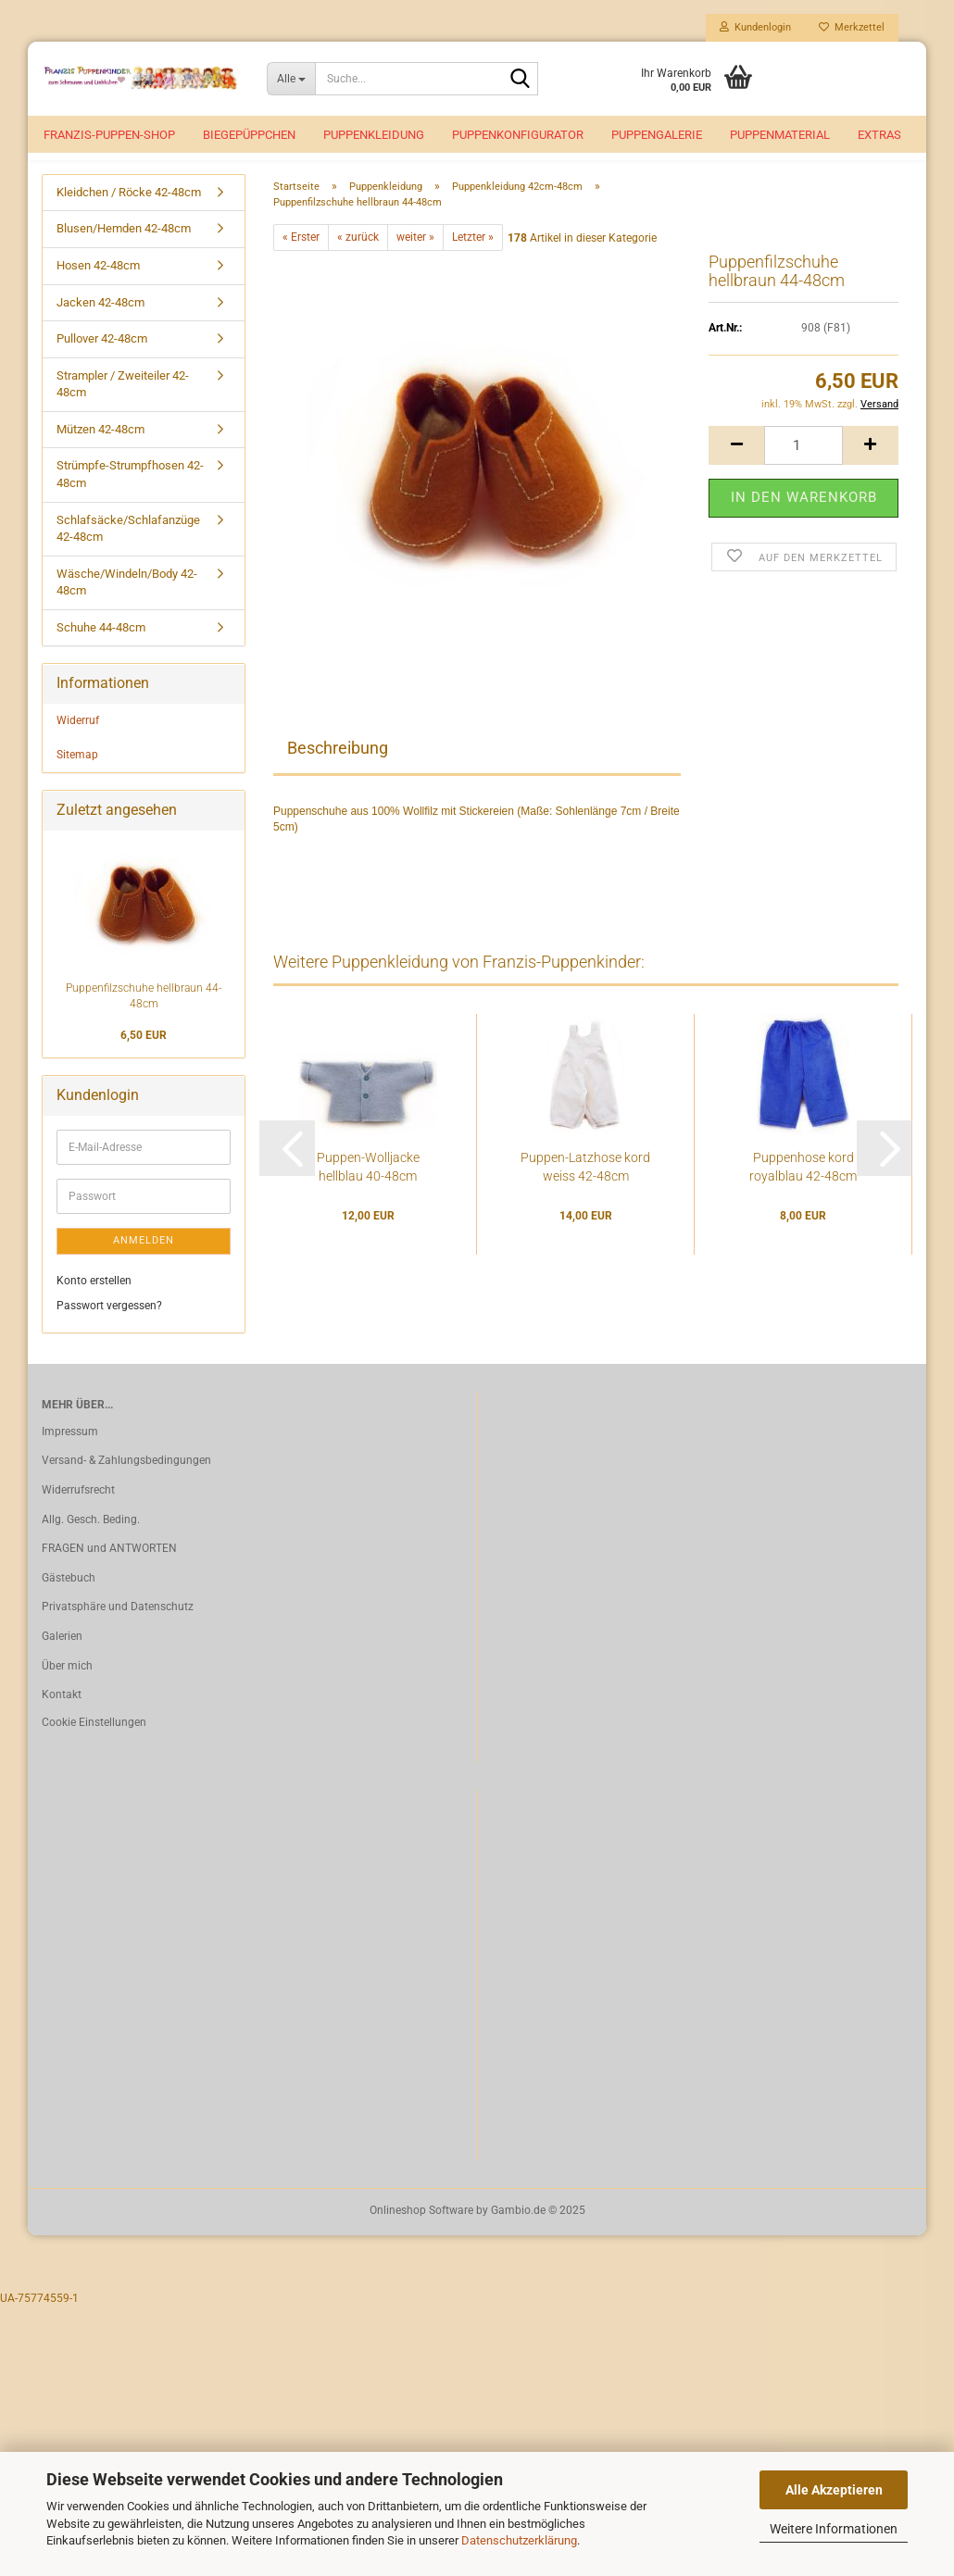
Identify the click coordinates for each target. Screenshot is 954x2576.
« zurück (358, 257)
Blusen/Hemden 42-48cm (123, 249)
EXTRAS (879, 135)
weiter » (415, 257)
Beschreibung (337, 768)
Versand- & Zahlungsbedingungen (126, 1480)
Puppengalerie (656, 135)
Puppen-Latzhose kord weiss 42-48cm (585, 1187)
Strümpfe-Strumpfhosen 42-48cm (130, 495)
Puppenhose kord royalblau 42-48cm (803, 1187)
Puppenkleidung (373, 135)
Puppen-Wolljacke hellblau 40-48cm (368, 1187)
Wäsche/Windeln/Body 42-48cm (126, 603)
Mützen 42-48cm (100, 449)
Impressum (70, 1451)
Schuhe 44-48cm (100, 648)
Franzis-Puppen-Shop (109, 135)
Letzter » (473, 257)
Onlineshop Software (421, 2230)
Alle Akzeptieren (834, 2489)
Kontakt (62, 1714)
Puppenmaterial (780, 135)
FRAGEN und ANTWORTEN (109, 1568)
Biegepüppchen (249, 135)
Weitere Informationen (834, 2528)
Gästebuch (68, 1598)
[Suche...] (291, 78)
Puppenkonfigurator (518, 135)
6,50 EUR (143, 1055)
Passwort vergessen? (109, 1325)
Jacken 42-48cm (100, 323)
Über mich (67, 1686)
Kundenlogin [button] (755, 27)
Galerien (62, 1656)
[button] (736, 465)
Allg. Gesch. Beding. (91, 1539)
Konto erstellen (94, 1300)
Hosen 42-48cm (98, 286)
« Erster (301, 257)
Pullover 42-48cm (101, 359)
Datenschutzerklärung (519, 2540)
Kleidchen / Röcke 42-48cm (128, 212)
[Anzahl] (803, 465)
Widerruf (77, 740)
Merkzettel (852, 27)
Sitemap (77, 775)
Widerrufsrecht (78, 1510)
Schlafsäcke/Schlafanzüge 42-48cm (128, 549)
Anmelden (143, 1261)
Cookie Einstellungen (94, 1742)
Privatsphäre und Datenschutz (118, 1626)
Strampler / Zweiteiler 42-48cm (122, 404)
